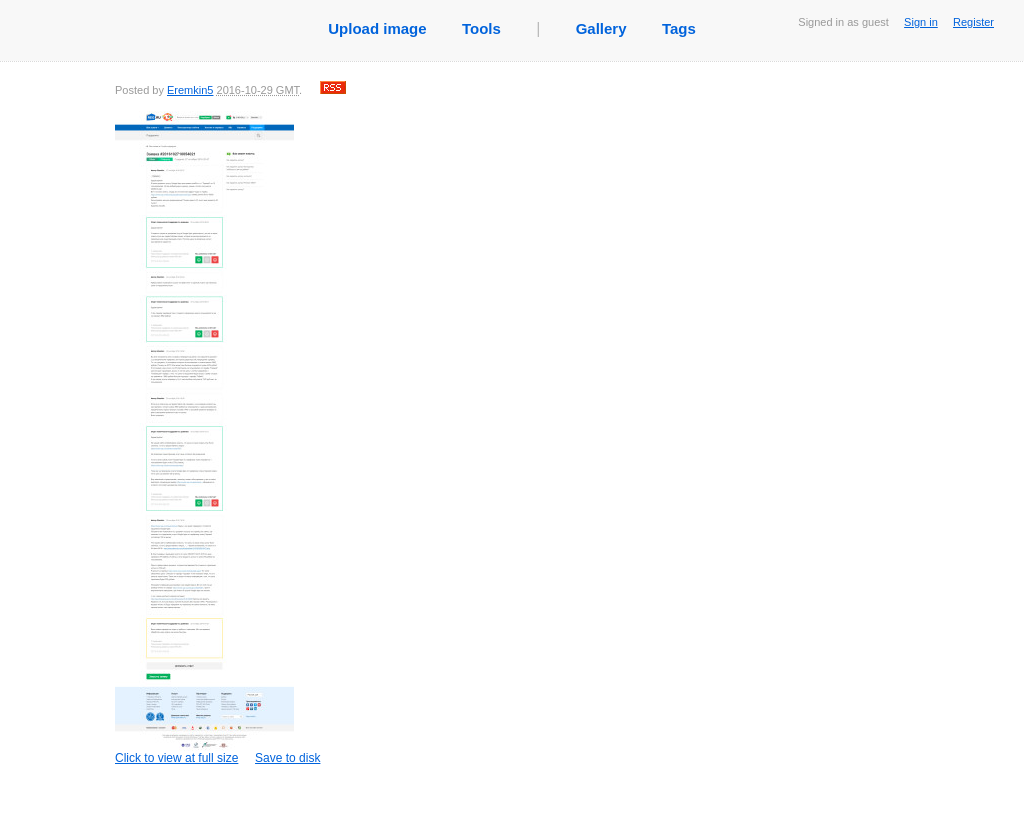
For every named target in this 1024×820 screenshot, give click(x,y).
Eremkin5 (190, 90)
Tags (679, 28)
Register (973, 22)
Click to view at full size (204, 438)
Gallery (601, 28)
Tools (481, 28)
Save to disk (287, 758)
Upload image (377, 28)
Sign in (921, 22)
